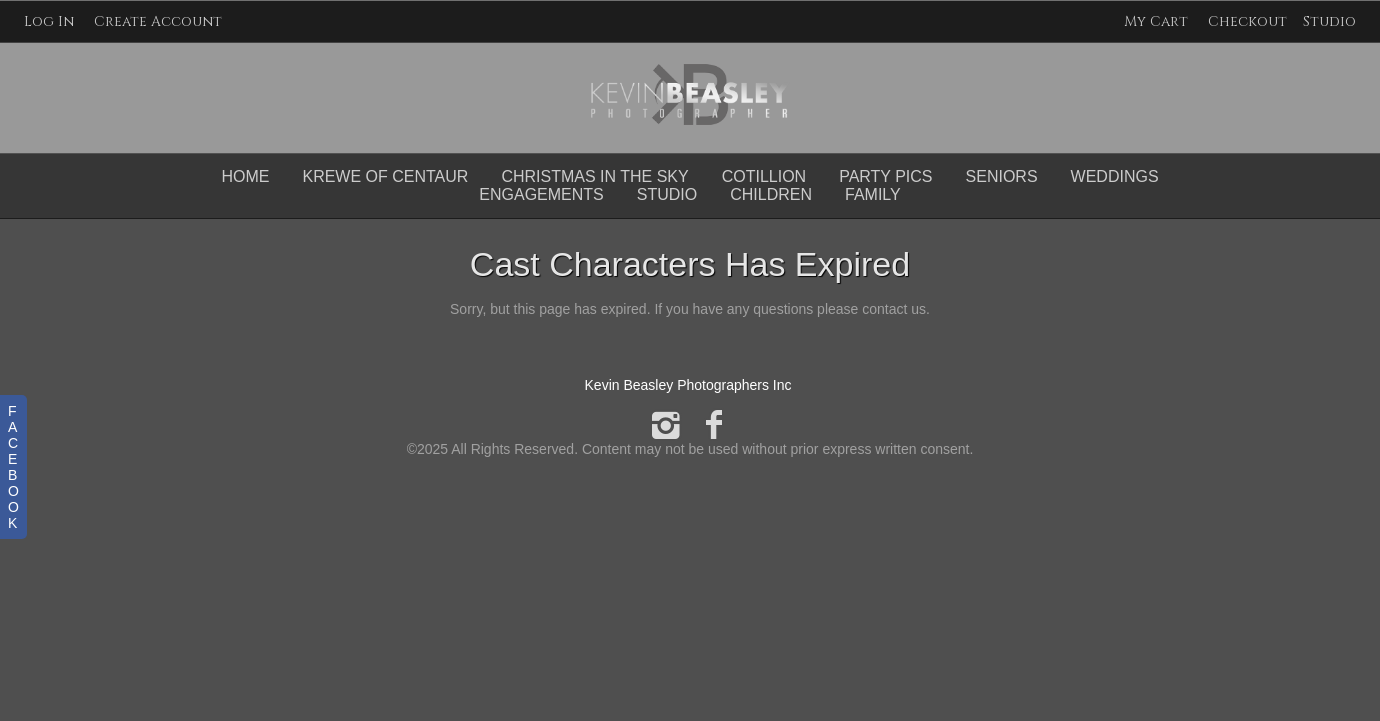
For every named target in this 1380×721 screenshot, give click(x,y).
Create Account (158, 21)
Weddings (1115, 176)
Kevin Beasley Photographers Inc (688, 385)
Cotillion (764, 176)
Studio (1329, 21)
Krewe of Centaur (385, 176)
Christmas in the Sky (594, 176)
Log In (49, 21)
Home (245, 176)
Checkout (1247, 21)
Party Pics (885, 176)
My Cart (1158, 21)
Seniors (1002, 176)
